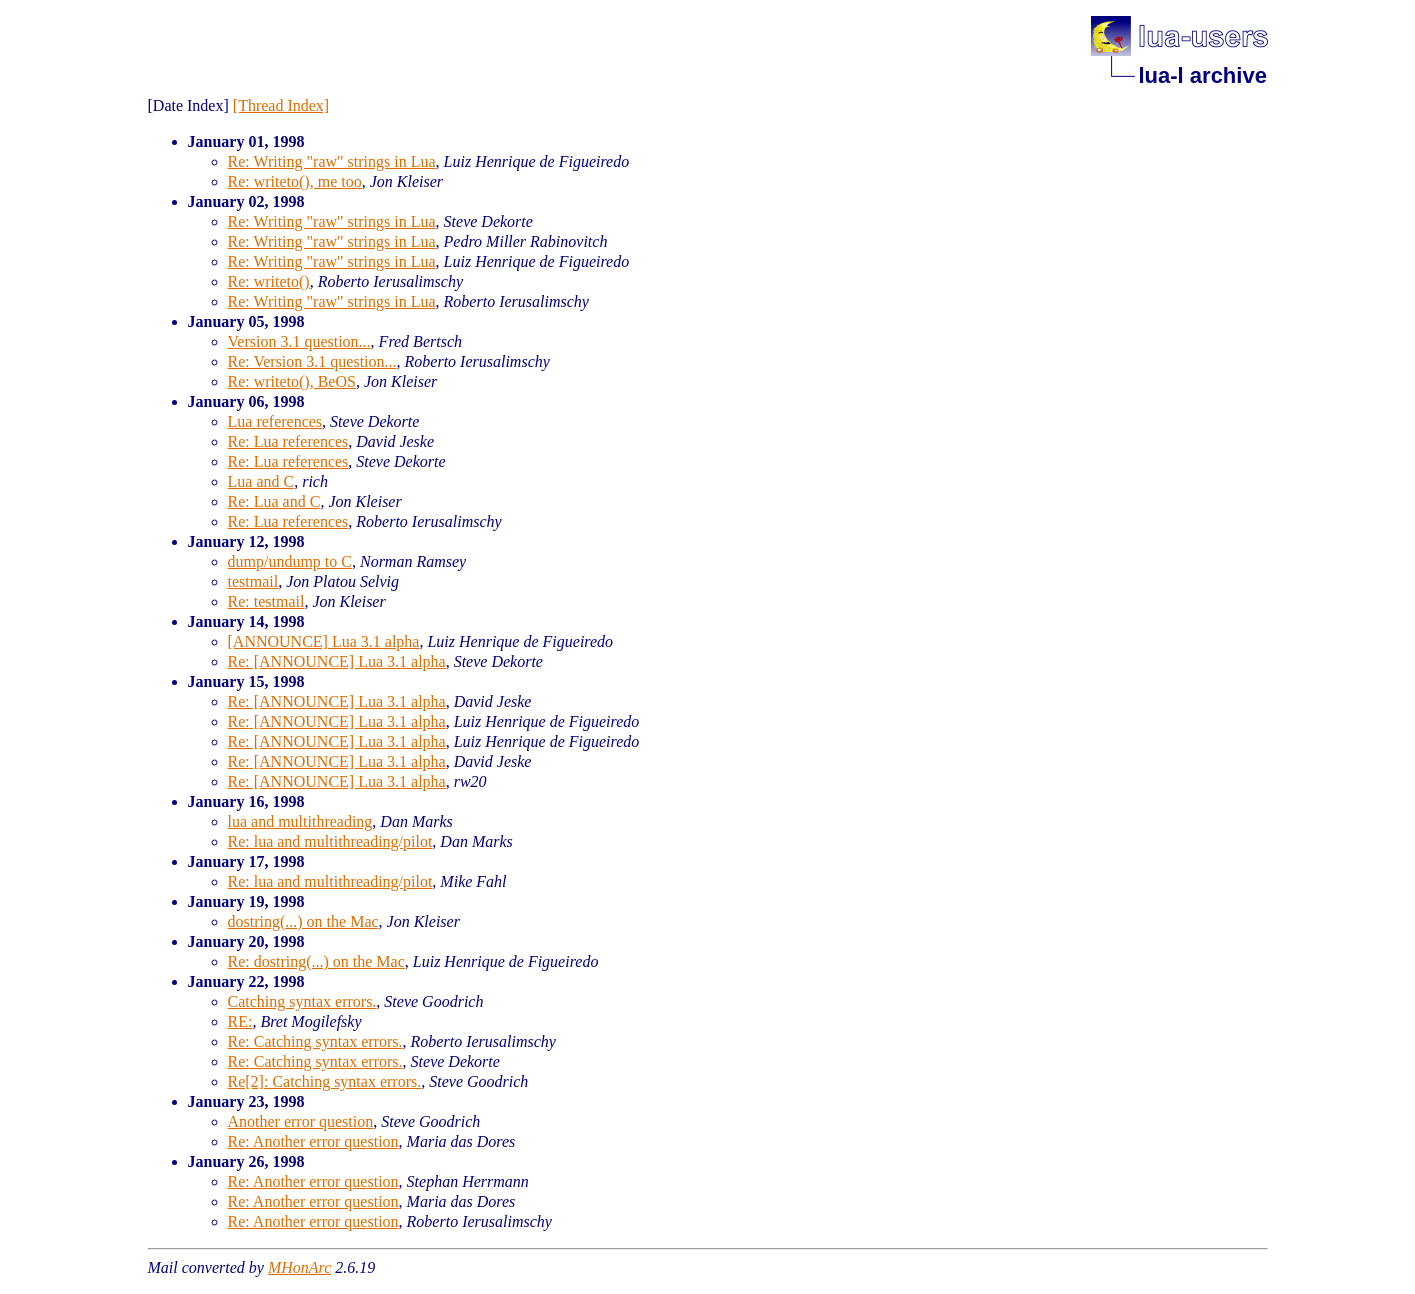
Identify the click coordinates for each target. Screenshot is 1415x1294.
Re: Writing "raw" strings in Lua (332, 161)
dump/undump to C (290, 561)
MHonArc (299, 1267)
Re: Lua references (288, 441)
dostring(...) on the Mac (303, 921)
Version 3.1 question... (299, 341)
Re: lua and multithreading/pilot (330, 841)
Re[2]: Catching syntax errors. (325, 1081)
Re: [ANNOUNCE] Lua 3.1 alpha (337, 661)
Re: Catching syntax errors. (315, 1041)
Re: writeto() (269, 281)
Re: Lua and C (274, 501)
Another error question (301, 1121)
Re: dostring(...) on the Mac (316, 961)
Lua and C (261, 481)
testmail (253, 581)
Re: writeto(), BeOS (292, 381)
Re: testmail (266, 601)
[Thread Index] (281, 105)
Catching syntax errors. (302, 1001)
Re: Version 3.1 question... (312, 361)
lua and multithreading (300, 821)
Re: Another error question (313, 1141)
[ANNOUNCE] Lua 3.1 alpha (324, 641)
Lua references (275, 421)
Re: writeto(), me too (295, 181)
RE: (240, 1021)
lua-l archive (1203, 75)
